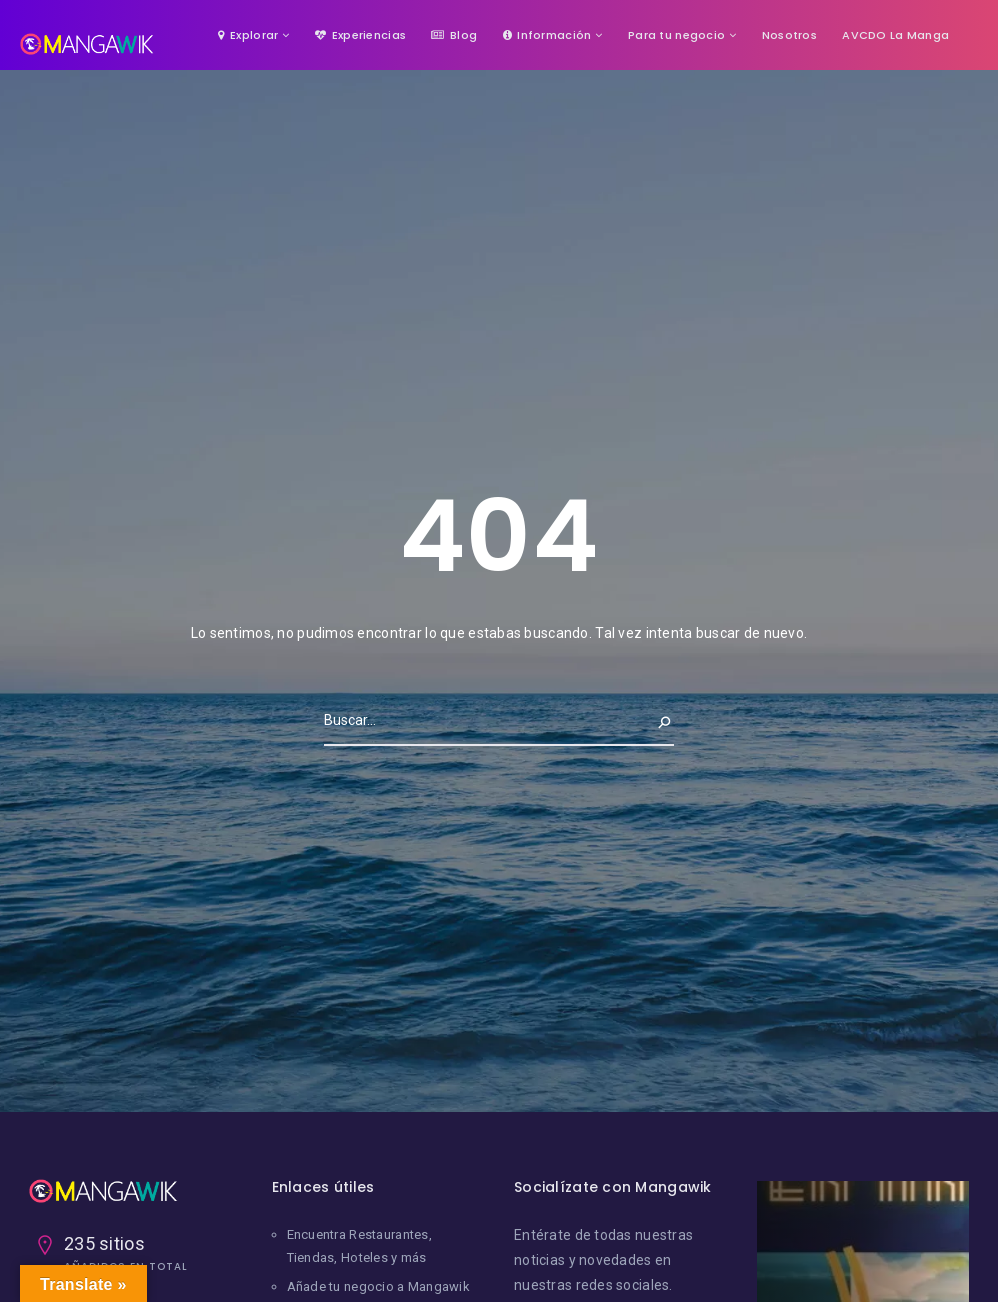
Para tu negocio (676, 35)
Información (547, 35)
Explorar (248, 35)
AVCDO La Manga (895, 35)
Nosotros (789, 35)
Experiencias (360, 35)
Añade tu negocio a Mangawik (379, 1286)
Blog (454, 35)
